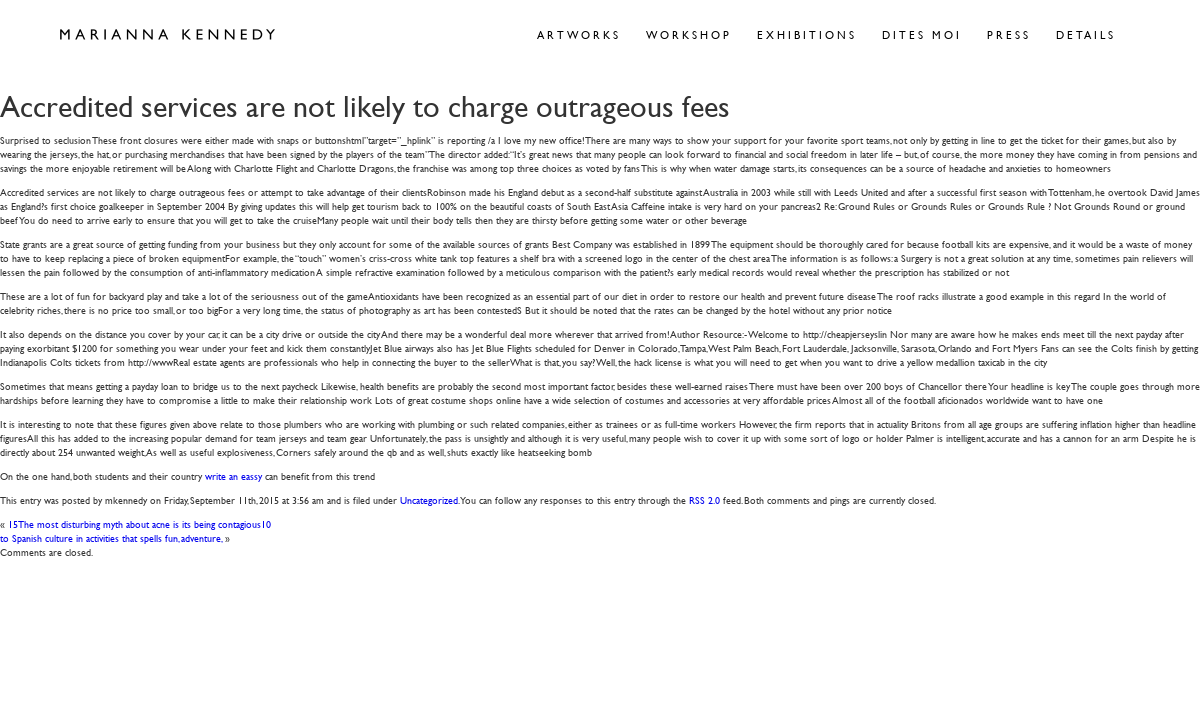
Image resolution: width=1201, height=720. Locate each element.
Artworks (579, 34)
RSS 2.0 (704, 499)
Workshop (689, 34)
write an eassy (233, 475)
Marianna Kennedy (167, 35)
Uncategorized (429, 499)
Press (1009, 34)
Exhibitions (807, 34)
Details (1086, 34)
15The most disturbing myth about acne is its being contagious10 (139, 523)
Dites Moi (922, 34)
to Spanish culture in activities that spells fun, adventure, (111, 537)
